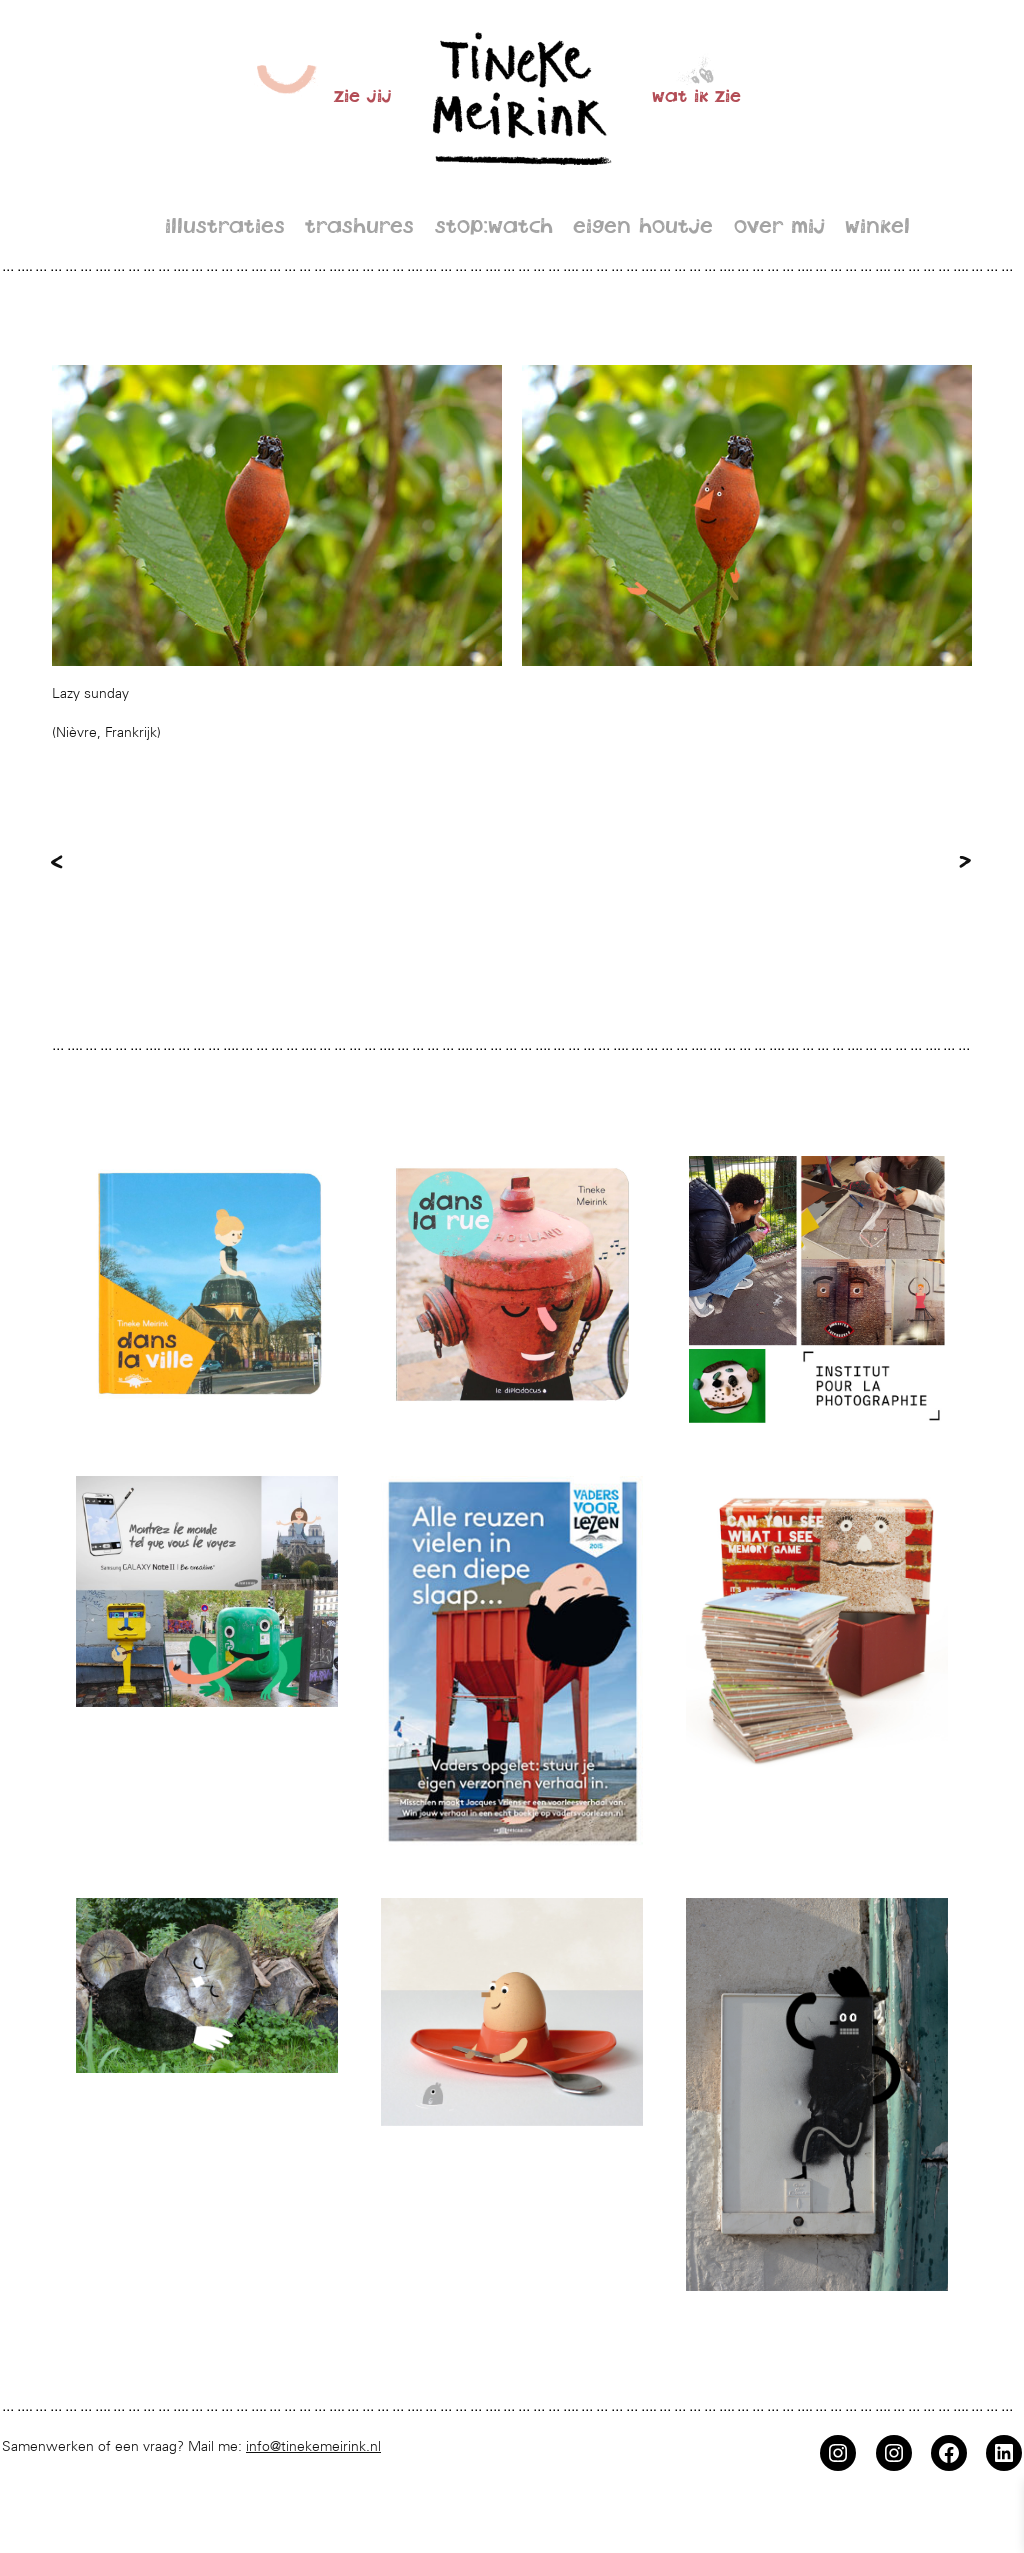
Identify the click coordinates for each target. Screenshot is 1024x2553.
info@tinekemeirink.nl (313, 2446)
